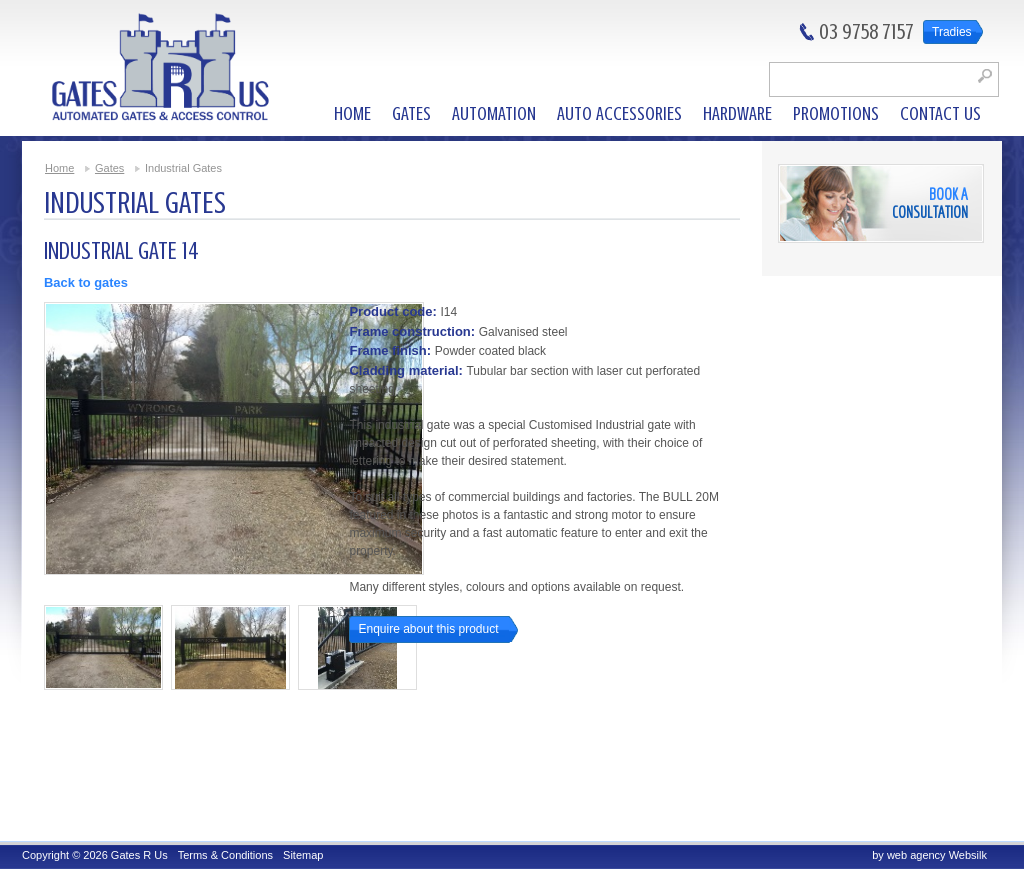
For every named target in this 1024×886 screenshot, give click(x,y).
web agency (916, 855)
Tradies (952, 32)
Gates (109, 168)
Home (59, 168)
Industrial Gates (183, 168)
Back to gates (86, 282)
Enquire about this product (428, 629)
